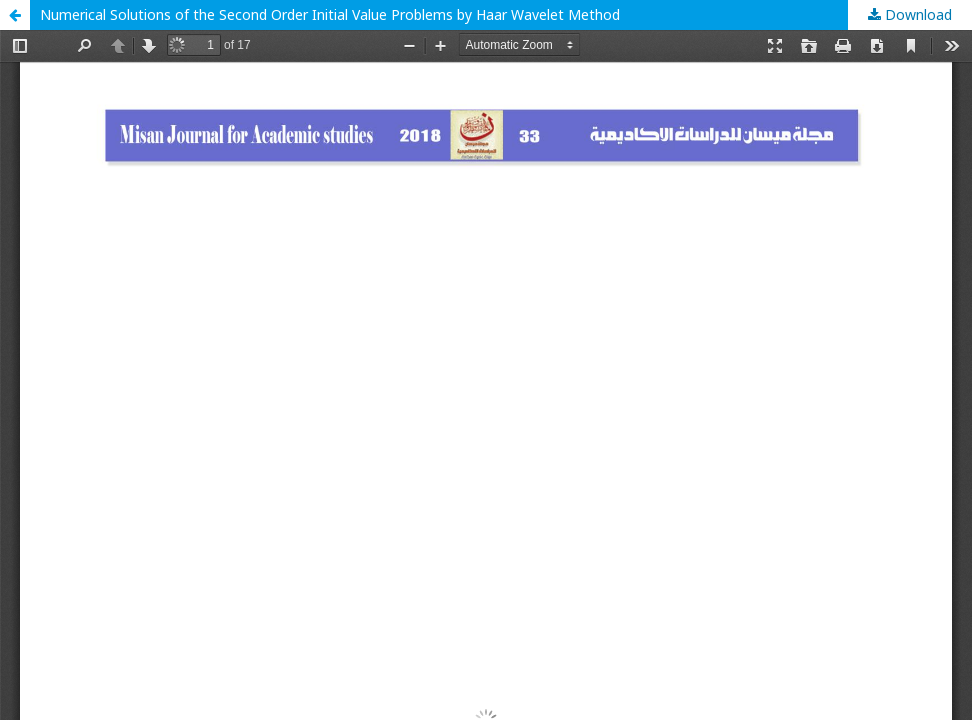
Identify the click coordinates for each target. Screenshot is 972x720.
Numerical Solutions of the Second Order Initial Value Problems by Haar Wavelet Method (330, 14)
